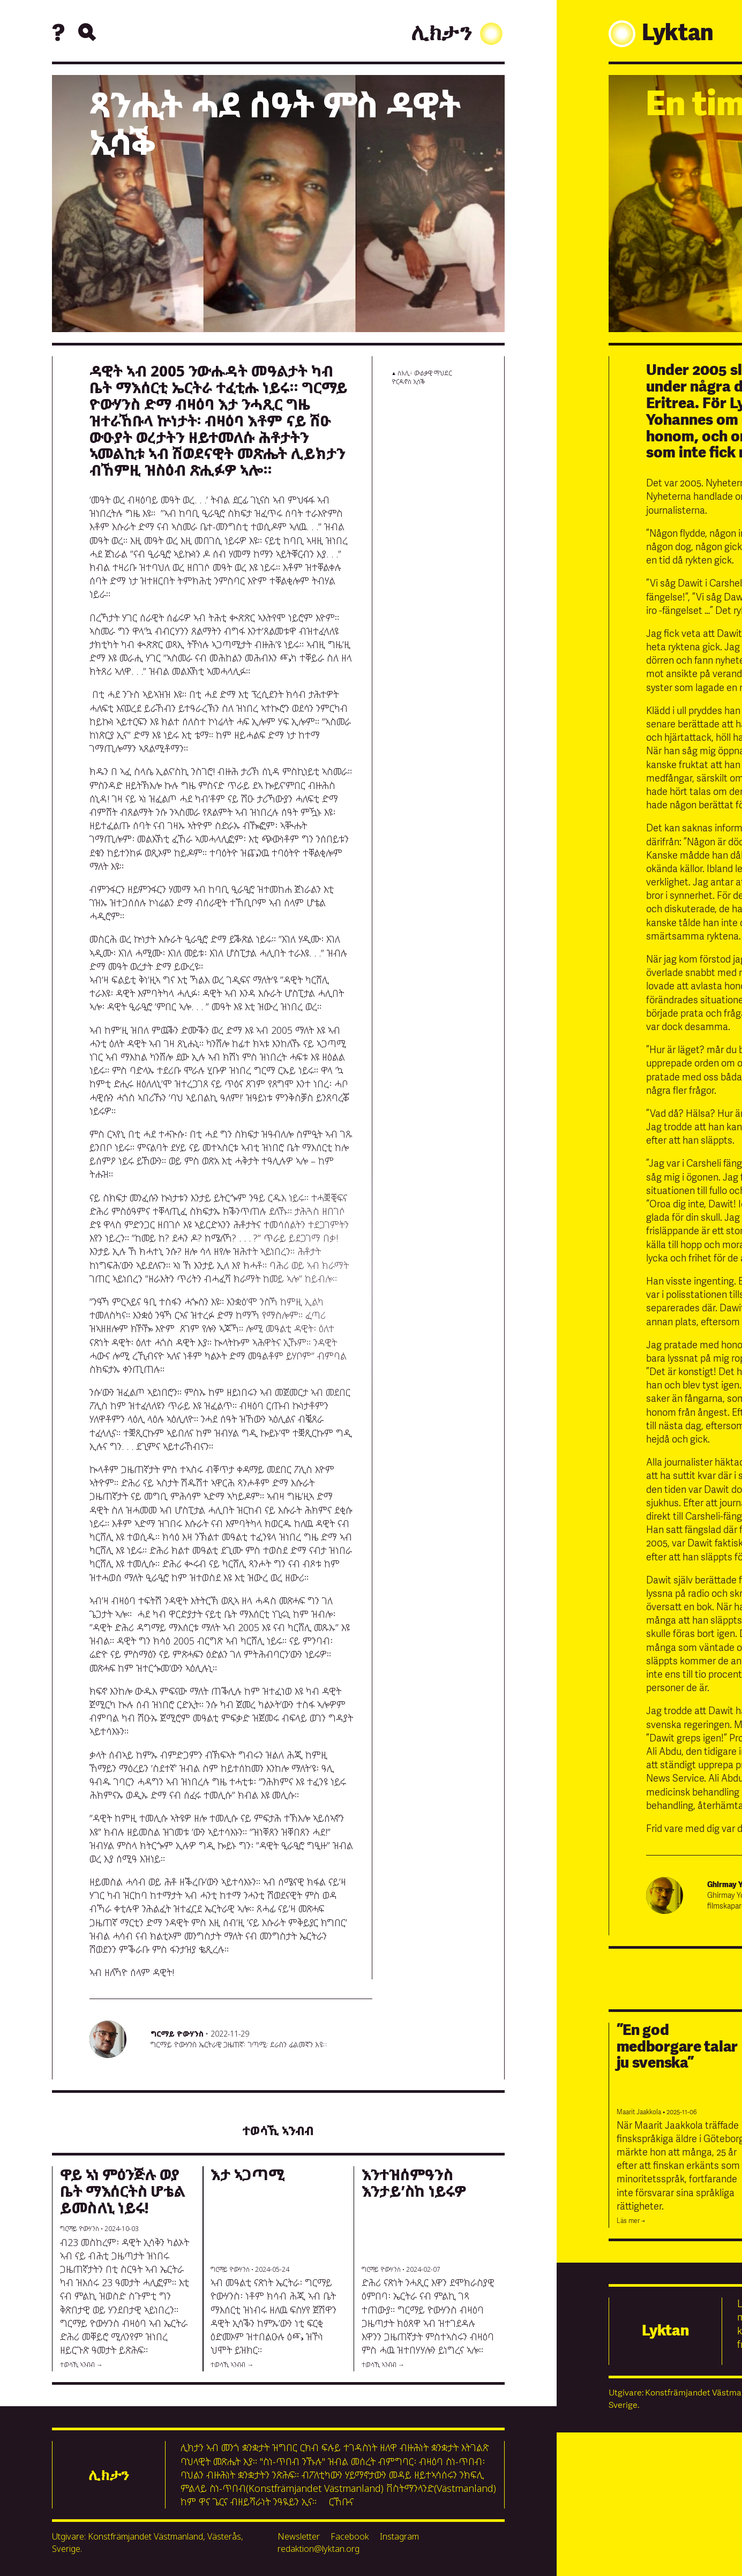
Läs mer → (631, 2221)
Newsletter (299, 2536)
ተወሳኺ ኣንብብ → (81, 2364)
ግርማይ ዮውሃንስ (177, 2034)
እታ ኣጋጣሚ (247, 2174)
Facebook (350, 2536)
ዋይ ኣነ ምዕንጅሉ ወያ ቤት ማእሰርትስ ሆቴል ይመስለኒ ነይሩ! (122, 2191)
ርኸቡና (341, 2501)
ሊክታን (458, 33)
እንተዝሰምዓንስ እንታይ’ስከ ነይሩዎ (414, 2182)
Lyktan (665, 2331)
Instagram (399, 2536)
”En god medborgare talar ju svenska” (677, 2047)
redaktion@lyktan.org (318, 2549)
